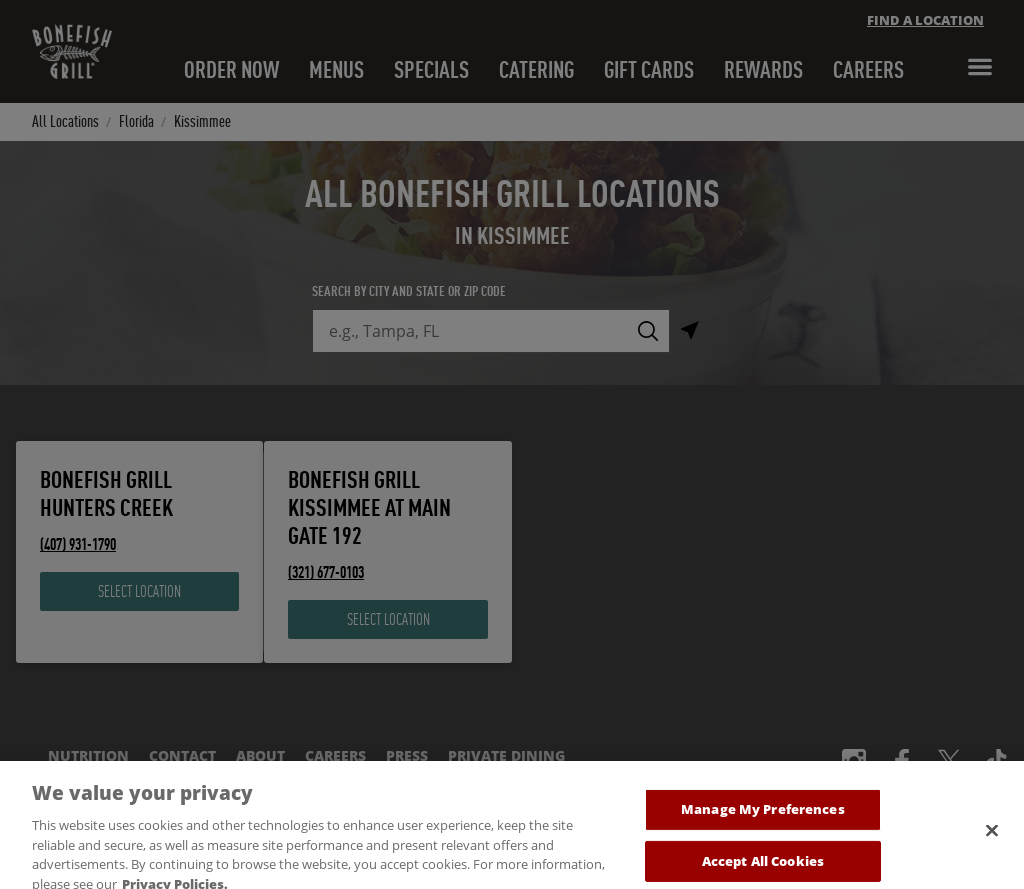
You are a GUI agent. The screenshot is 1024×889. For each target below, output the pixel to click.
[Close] (992, 843)
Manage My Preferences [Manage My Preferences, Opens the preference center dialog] (763, 821)
